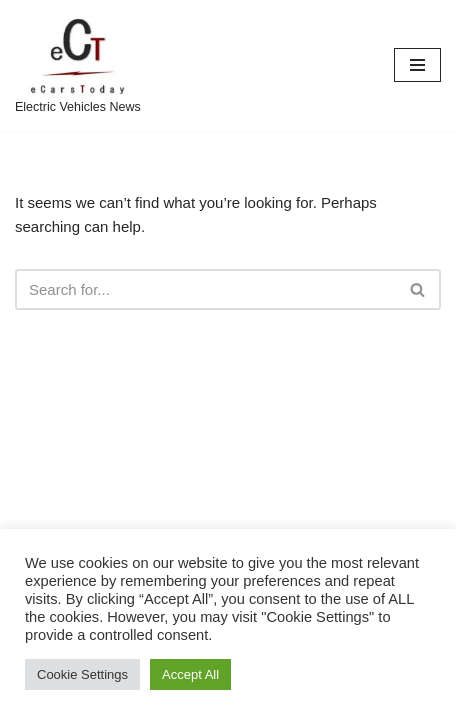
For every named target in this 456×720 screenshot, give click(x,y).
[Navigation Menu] (417, 65)
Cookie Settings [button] (82, 674)
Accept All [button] (190, 674)
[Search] (205, 289)
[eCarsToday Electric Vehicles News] (78, 65)
